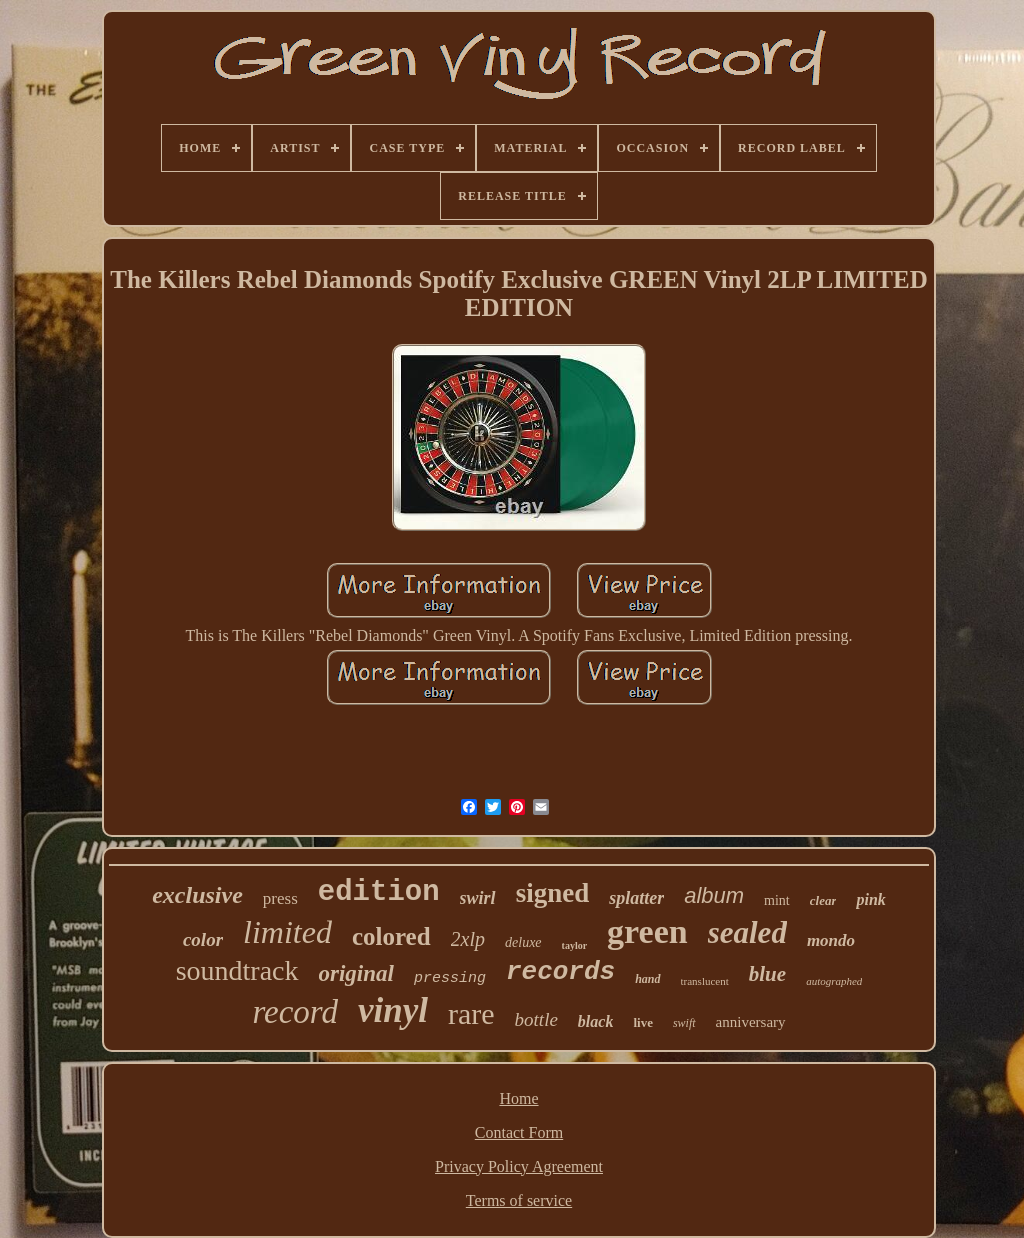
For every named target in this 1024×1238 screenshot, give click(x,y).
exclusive (197, 895)
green (647, 931)
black (596, 1021)
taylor (575, 945)
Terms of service (519, 1200)
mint (777, 900)
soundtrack (237, 970)
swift (684, 1023)
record (295, 1012)
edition (379, 892)
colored (391, 936)
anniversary (751, 1022)
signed (553, 893)
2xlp (468, 939)
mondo (831, 940)
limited (287, 932)
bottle (536, 1019)
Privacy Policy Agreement (519, 1166)
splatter (636, 898)
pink (870, 899)
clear (823, 900)
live (643, 1022)
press (280, 898)
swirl (478, 898)
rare (471, 1013)
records (560, 972)
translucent (705, 981)
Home (518, 1098)
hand (647, 979)
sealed (747, 932)
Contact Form (519, 1132)
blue (767, 974)
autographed (834, 981)
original (356, 973)
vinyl (393, 1010)
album (714, 895)
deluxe (523, 942)
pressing (450, 978)
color (203, 939)
